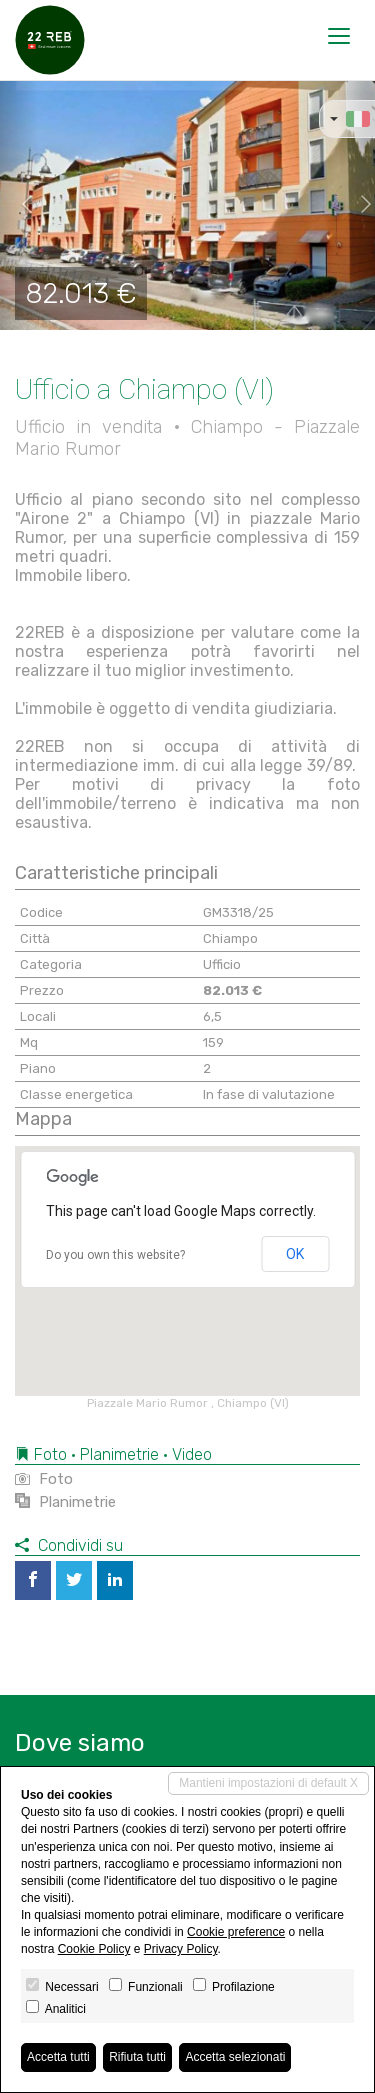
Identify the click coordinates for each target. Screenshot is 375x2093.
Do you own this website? (115, 1255)
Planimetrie (65, 1502)
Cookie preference (236, 1932)
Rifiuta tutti (137, 2057)
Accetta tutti (58, 2057)
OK (295, 1254)
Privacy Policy (181, 1949)
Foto (44, 1479)
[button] (19, 205)
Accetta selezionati (235, 2057)
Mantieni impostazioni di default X (268, 1783)
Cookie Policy (94, 1949)
